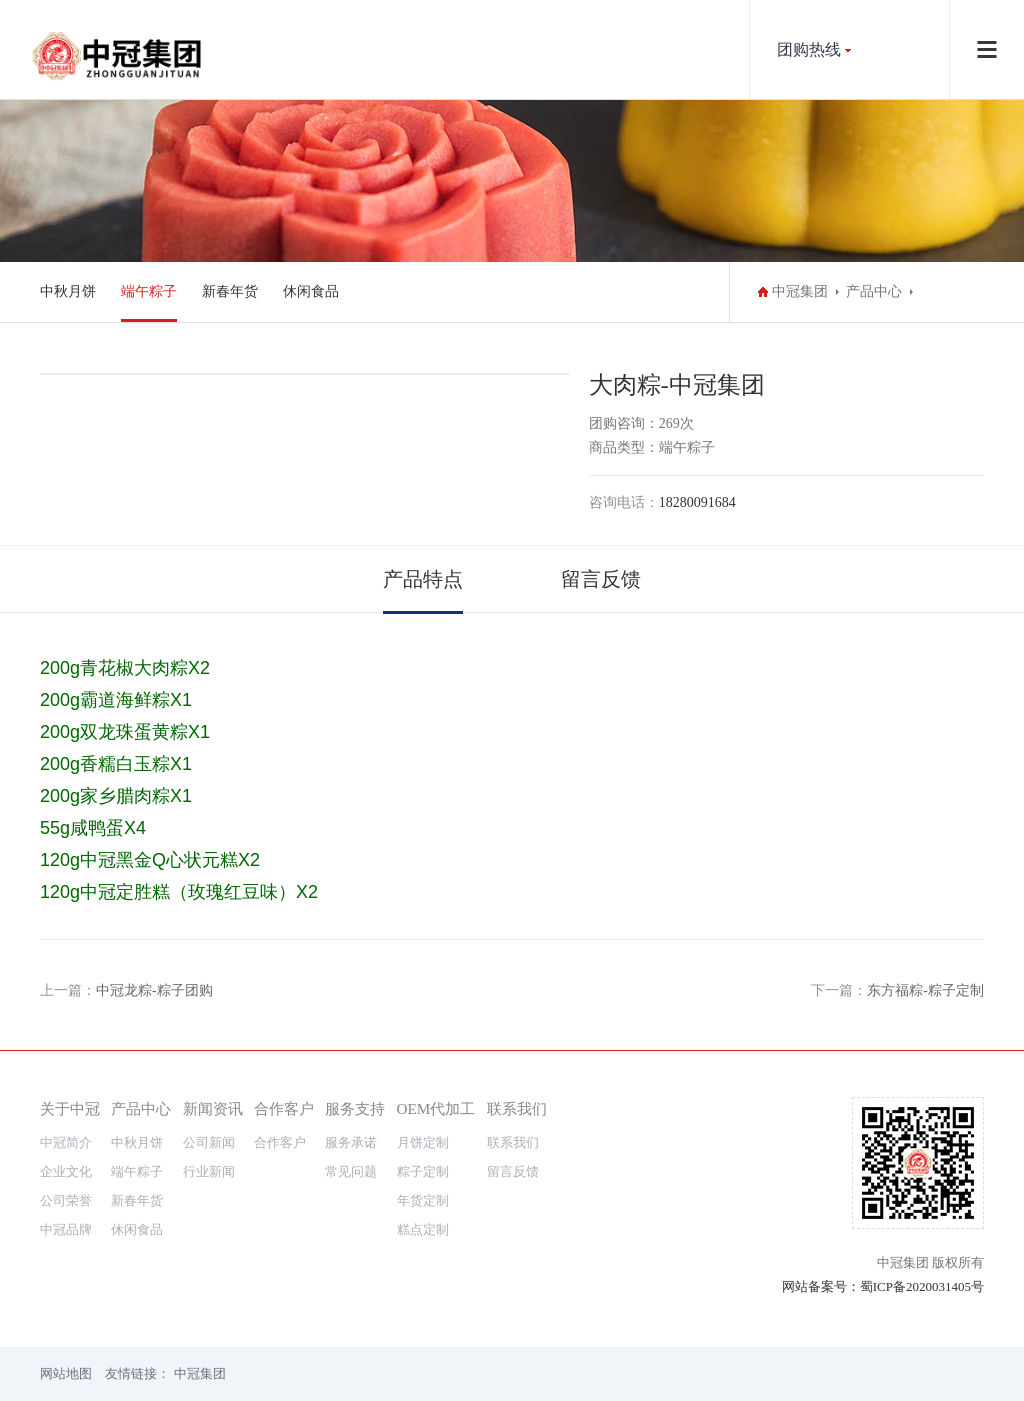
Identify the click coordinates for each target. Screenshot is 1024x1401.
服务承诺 (351, 1142)
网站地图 (66, 1373)
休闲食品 (311, 291)
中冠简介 (66, 1142)
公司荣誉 (66, 1200)
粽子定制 (423, 1171)
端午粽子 (149, 291)
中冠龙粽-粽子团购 (154, 990)
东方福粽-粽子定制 (925, 990)
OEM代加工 (436, 1108)
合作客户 (284, 1108)
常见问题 (351, 1171)
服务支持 (355, 1108)
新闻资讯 (213, 1108)
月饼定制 (423, 1142)
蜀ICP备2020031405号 (922, 1286)
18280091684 (697, 502)
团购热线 (809, 49)
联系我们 (517, 1108)
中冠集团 (800, 291)
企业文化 (66, 1171)
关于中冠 (70, 1108)
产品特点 (423, 579)
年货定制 (423, 1200)
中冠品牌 (66, 1229)
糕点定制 (423, 1229)
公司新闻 (209, 1142)
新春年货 (230, 291)
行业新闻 (209, 1171)
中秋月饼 (68, 291)
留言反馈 (601, 579)
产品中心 (874, 291)
